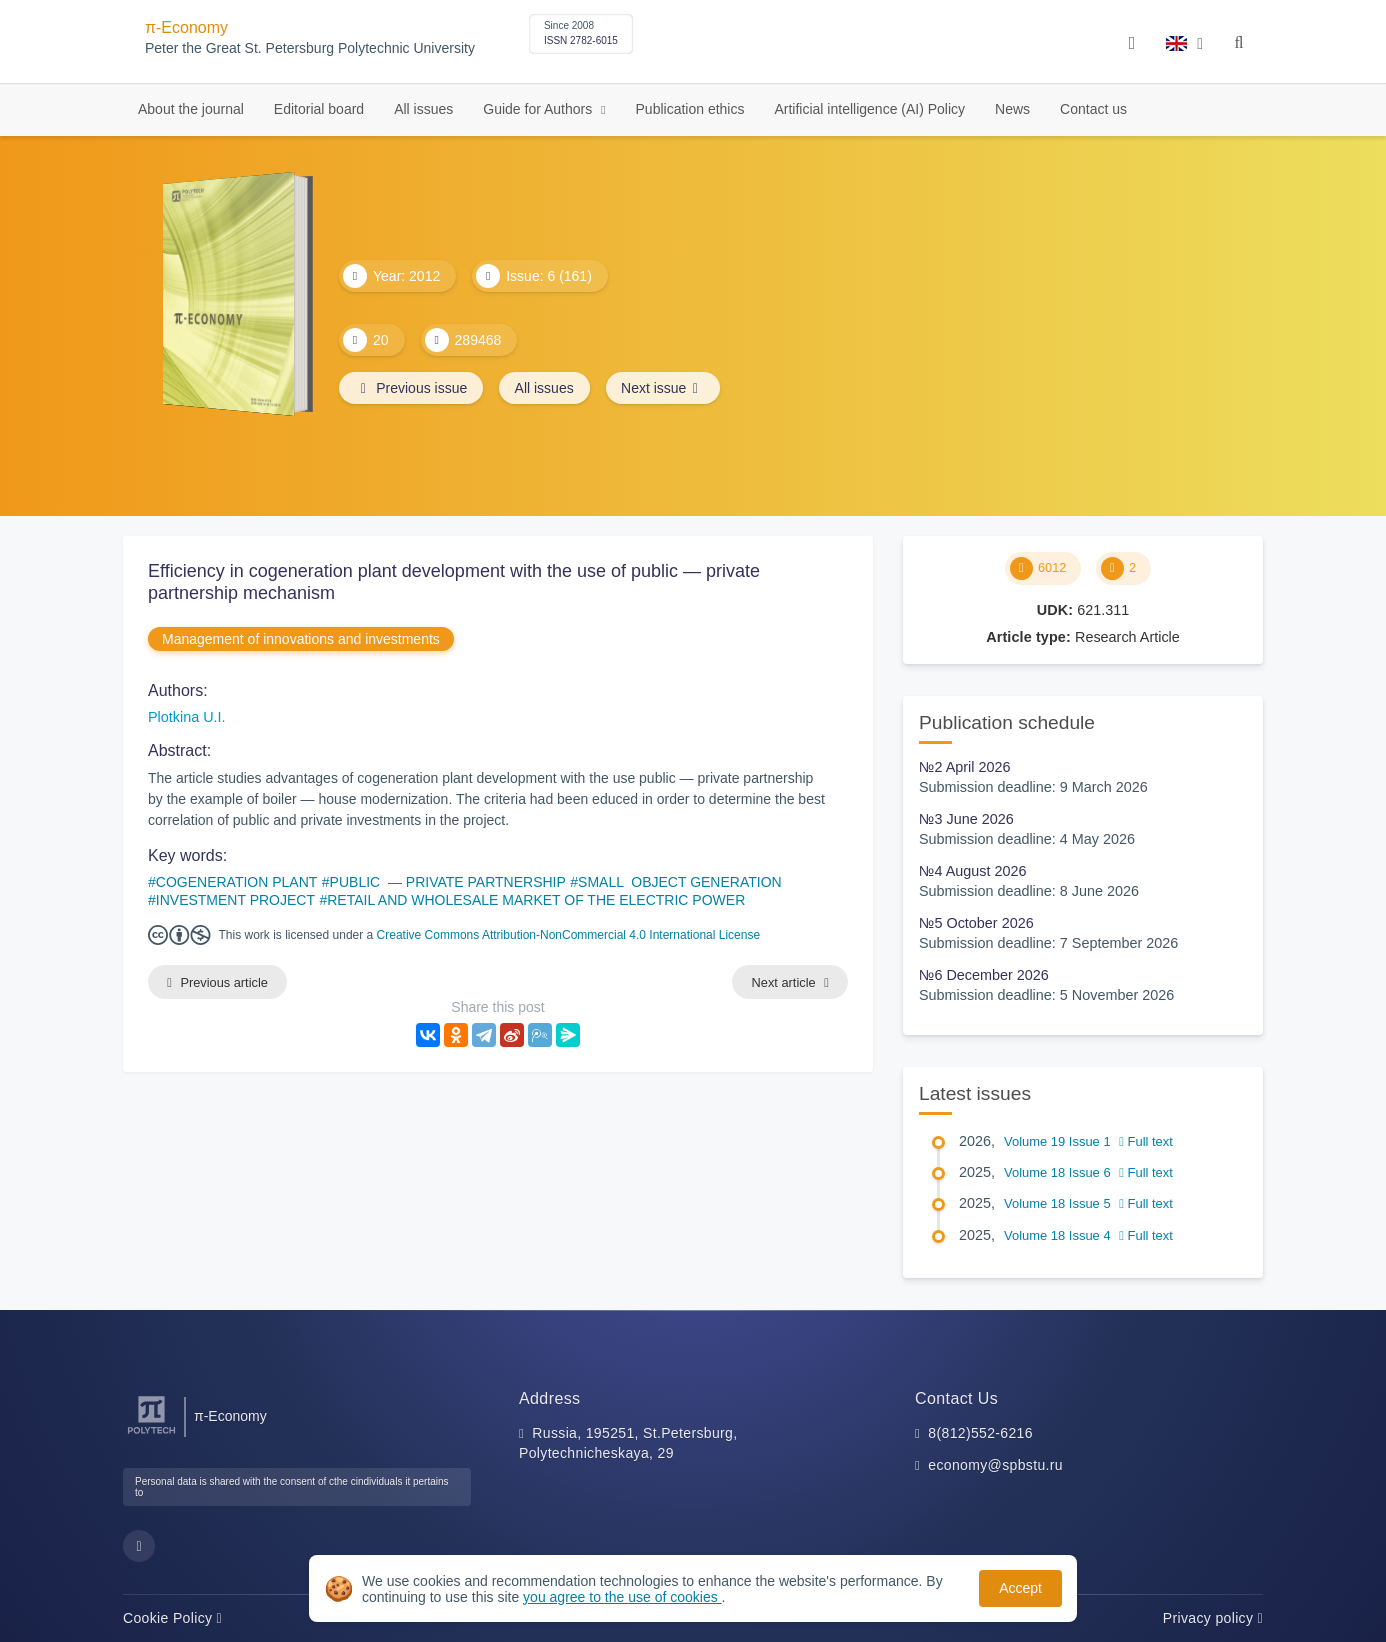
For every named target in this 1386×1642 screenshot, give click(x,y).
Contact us (1093, 109)
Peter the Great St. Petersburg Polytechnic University (310, 48)
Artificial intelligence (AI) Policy (869, 109)
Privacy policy (1213, 1618)
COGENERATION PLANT (237, 882)
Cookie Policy (172, 1618)
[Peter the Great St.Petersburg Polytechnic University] (151, 1434)
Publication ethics (690, 109)
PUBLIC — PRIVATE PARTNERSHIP (448, 882)
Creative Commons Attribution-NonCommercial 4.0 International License (569, 935)
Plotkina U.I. (187, 717)
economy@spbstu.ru (995, 1465)
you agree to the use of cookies (622, 1597)
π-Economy (186, 27)
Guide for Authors (539, 109)
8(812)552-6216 (980, 1433)
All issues (423, 109)
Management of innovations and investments (301, 639)
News (1012, 109)
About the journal (191, 109)
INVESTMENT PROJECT (235, 900)
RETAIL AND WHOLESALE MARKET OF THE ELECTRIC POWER (536, 900)
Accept (1020, 1588)
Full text (1146, 1141)
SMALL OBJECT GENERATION (680, 882)
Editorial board (319, 109)
